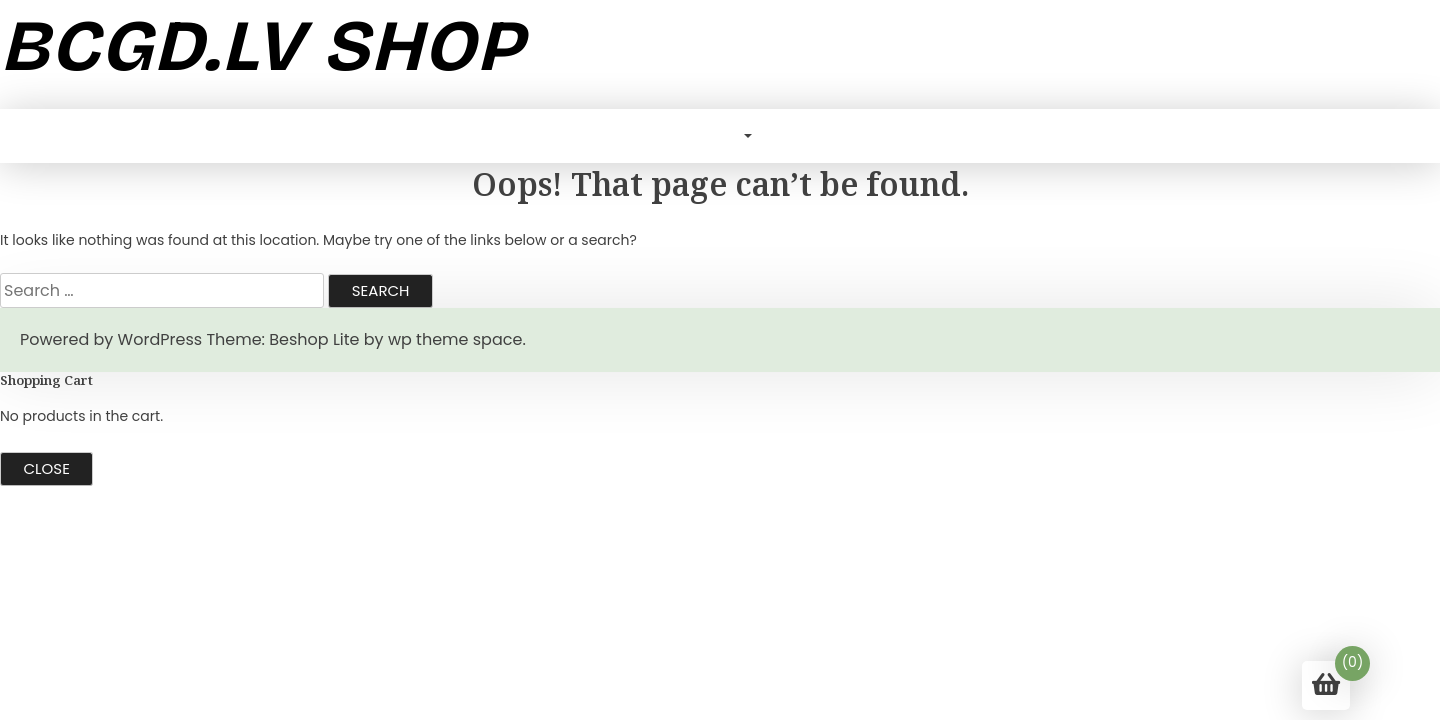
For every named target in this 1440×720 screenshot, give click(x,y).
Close (47, 468)
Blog (717, 135)
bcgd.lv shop (262, 46)
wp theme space (455, 339)
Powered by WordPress (111, 339)
